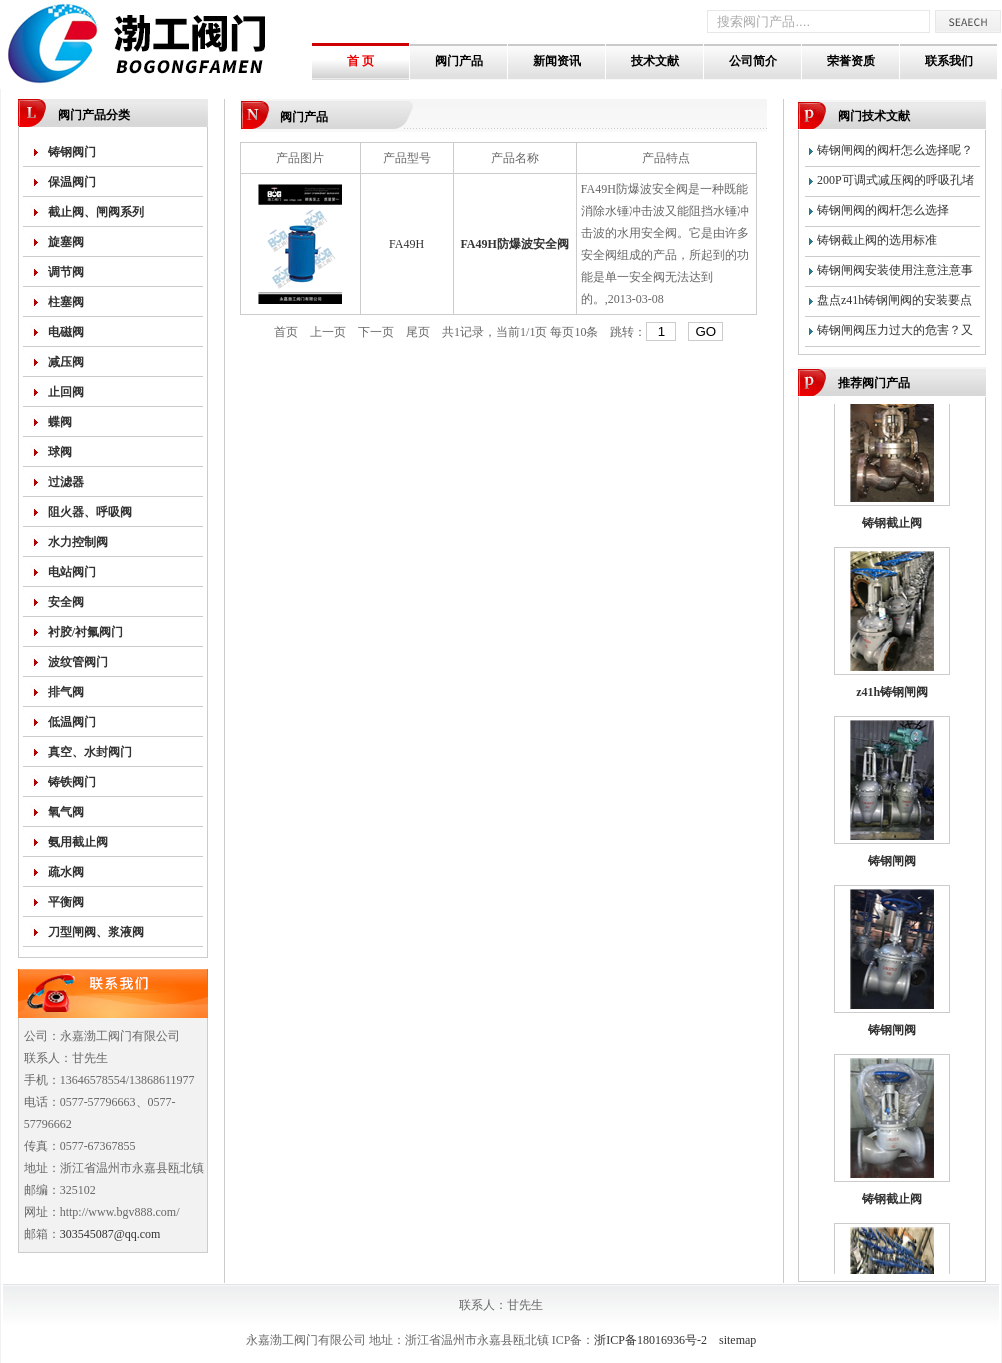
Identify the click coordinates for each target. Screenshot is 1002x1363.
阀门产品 (459, 61)
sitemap (737, 1340)
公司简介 (753, 61)
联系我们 (949, 61)
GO (705, 331)
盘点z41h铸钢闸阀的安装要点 (894, 300)
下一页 (376, 332)
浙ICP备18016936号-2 (650, 1340)
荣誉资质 (851, 61)
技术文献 (655, 61)
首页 (286, 332)
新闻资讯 (557, 61)
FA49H (406, 244)
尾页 (418, 332)
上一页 (328, 332)
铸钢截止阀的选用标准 (877, 240)
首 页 (360, 61)
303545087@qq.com (110, 1234)
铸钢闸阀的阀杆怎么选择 (883, 210)
